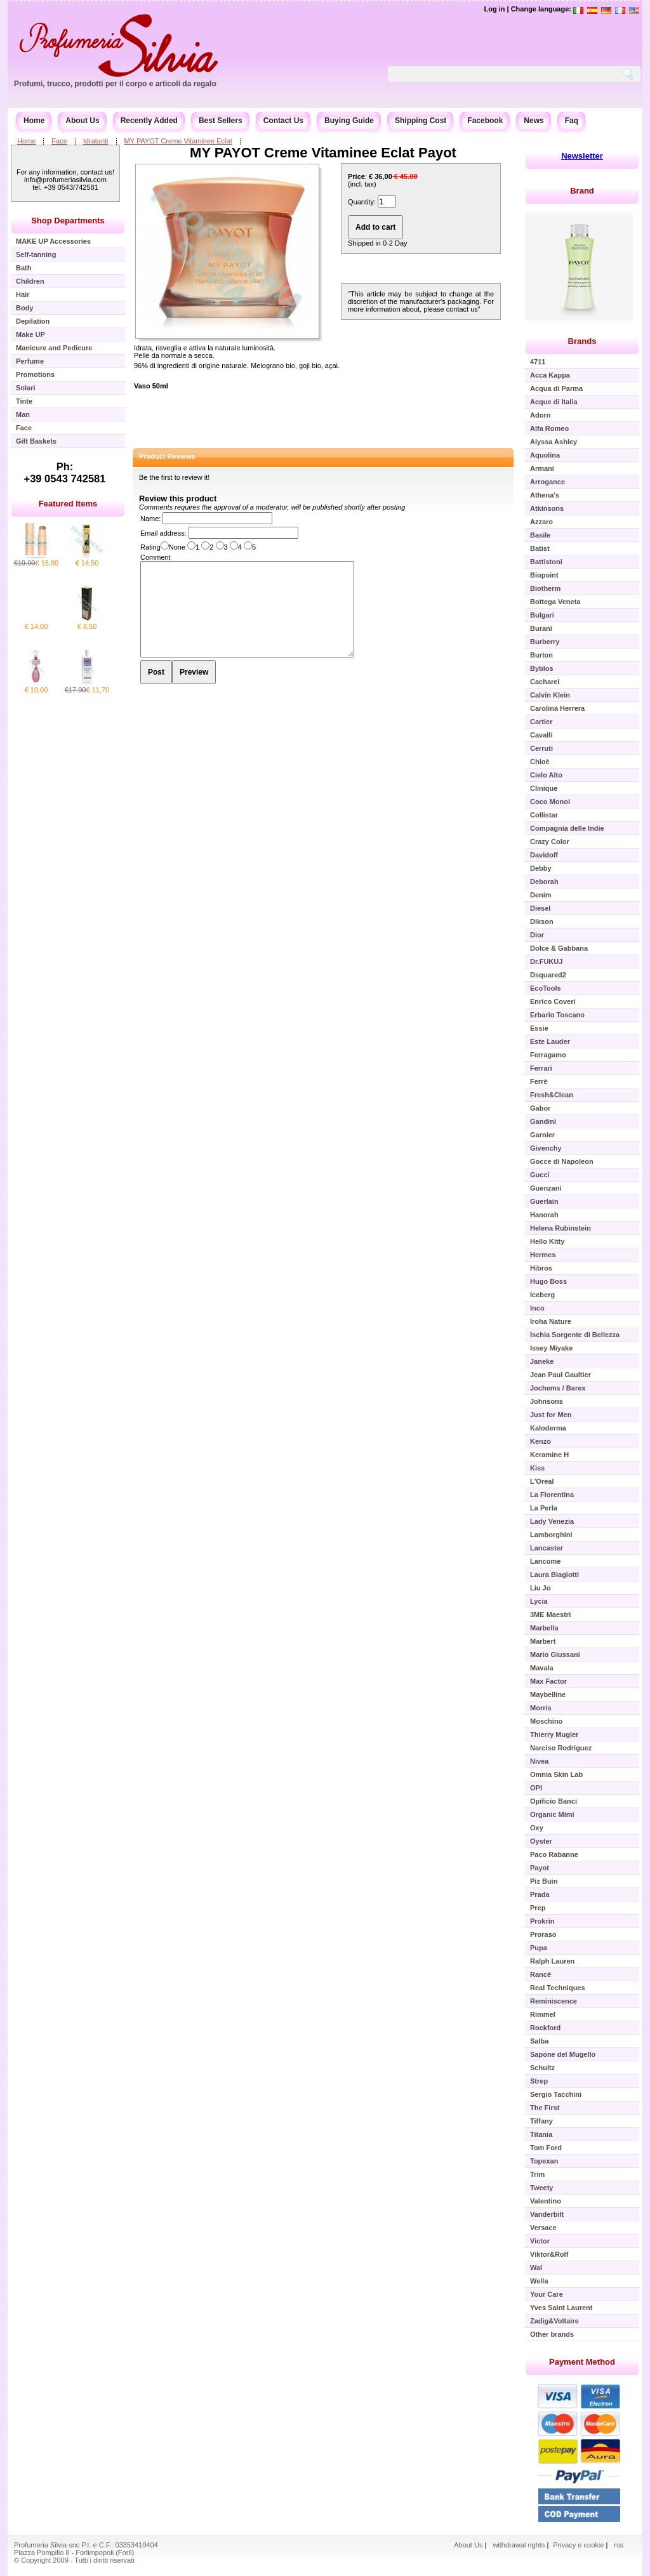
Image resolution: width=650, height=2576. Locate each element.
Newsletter (582, 156)
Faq (571, 120)
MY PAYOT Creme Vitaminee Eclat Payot (323, 153)
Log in (494, 9)
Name (149, 518)
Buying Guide (349, 120)
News (533, 120)
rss (618, 2545)
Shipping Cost (420, 120)
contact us (462, 309)
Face (59, 141)
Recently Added (149, 120)
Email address (162, 533)
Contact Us (283, 120)
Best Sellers (220, 120)
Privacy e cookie (579, 2545)
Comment (155, 557)
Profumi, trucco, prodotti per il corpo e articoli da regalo (115, 83)
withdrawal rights (519, 2545)
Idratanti (96, 141)
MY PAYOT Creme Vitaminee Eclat (178, 141)
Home (33, 120)
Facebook (485, 120)
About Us (82, 120)
